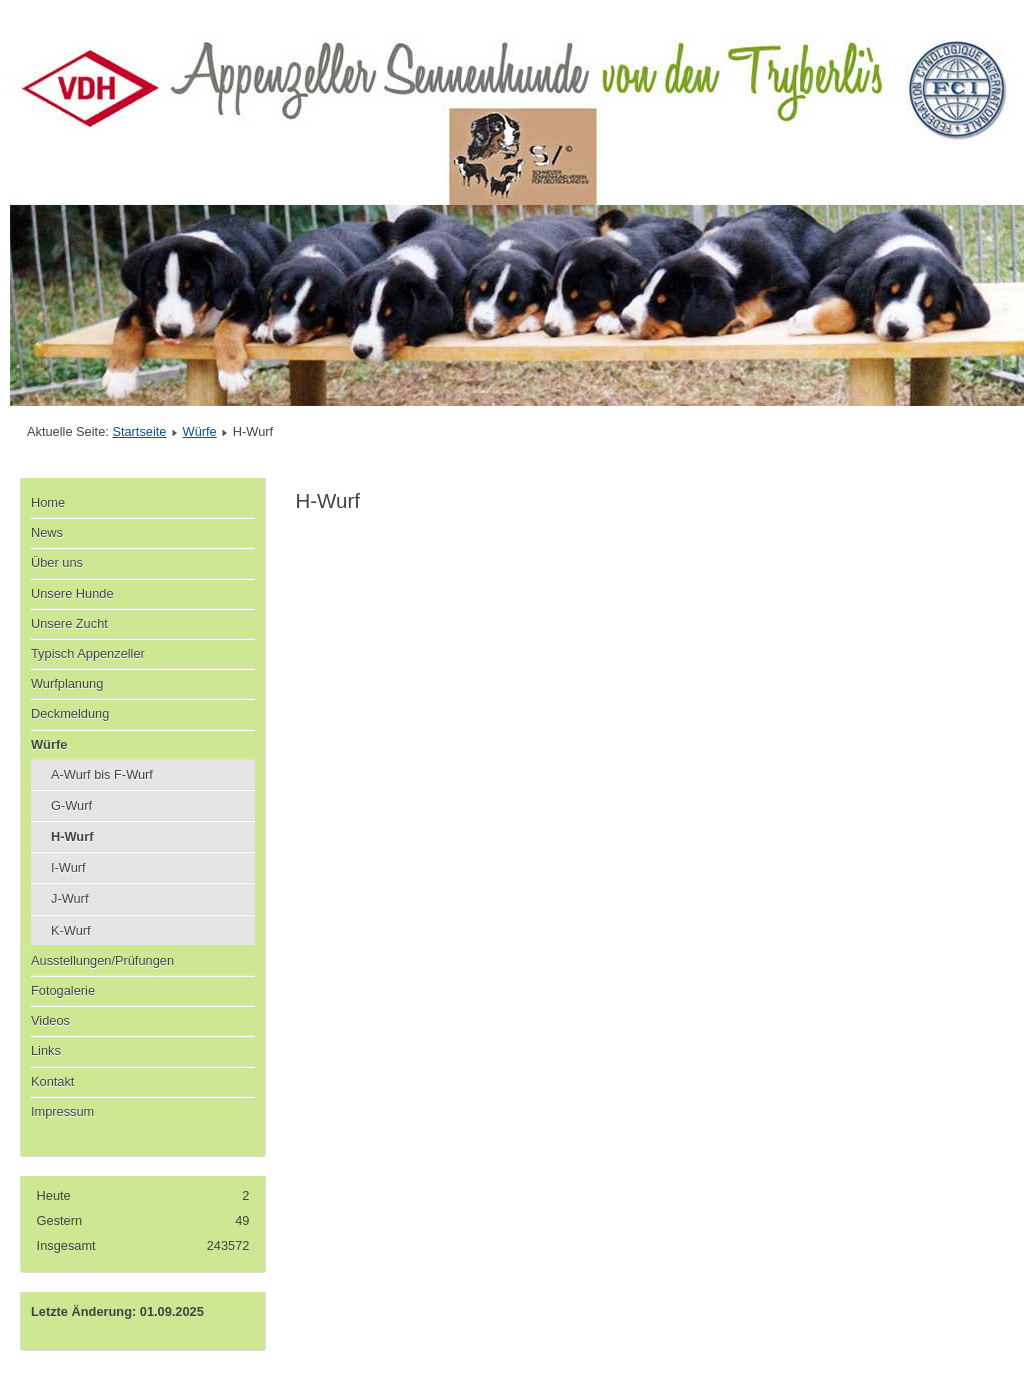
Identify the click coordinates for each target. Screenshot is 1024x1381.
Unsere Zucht (69, 623)
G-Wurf (71, 805)
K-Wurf (71, 930)
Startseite (139, 431)
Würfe (200, 431)
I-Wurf (68, 867)
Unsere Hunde (72, 593)
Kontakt (52, 1081)
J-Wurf (69, 898)
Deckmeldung (70, 713)
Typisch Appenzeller (88, 653)
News (47, 532)
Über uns (57, 562)
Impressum (62, 1111)
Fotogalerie (63, 990)
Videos (50, 1020)
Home (48, 502)
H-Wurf (72, 836)
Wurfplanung (67, 683)
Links (46, 1050)
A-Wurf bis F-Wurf (102, 774)
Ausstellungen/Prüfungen (102, 960)
